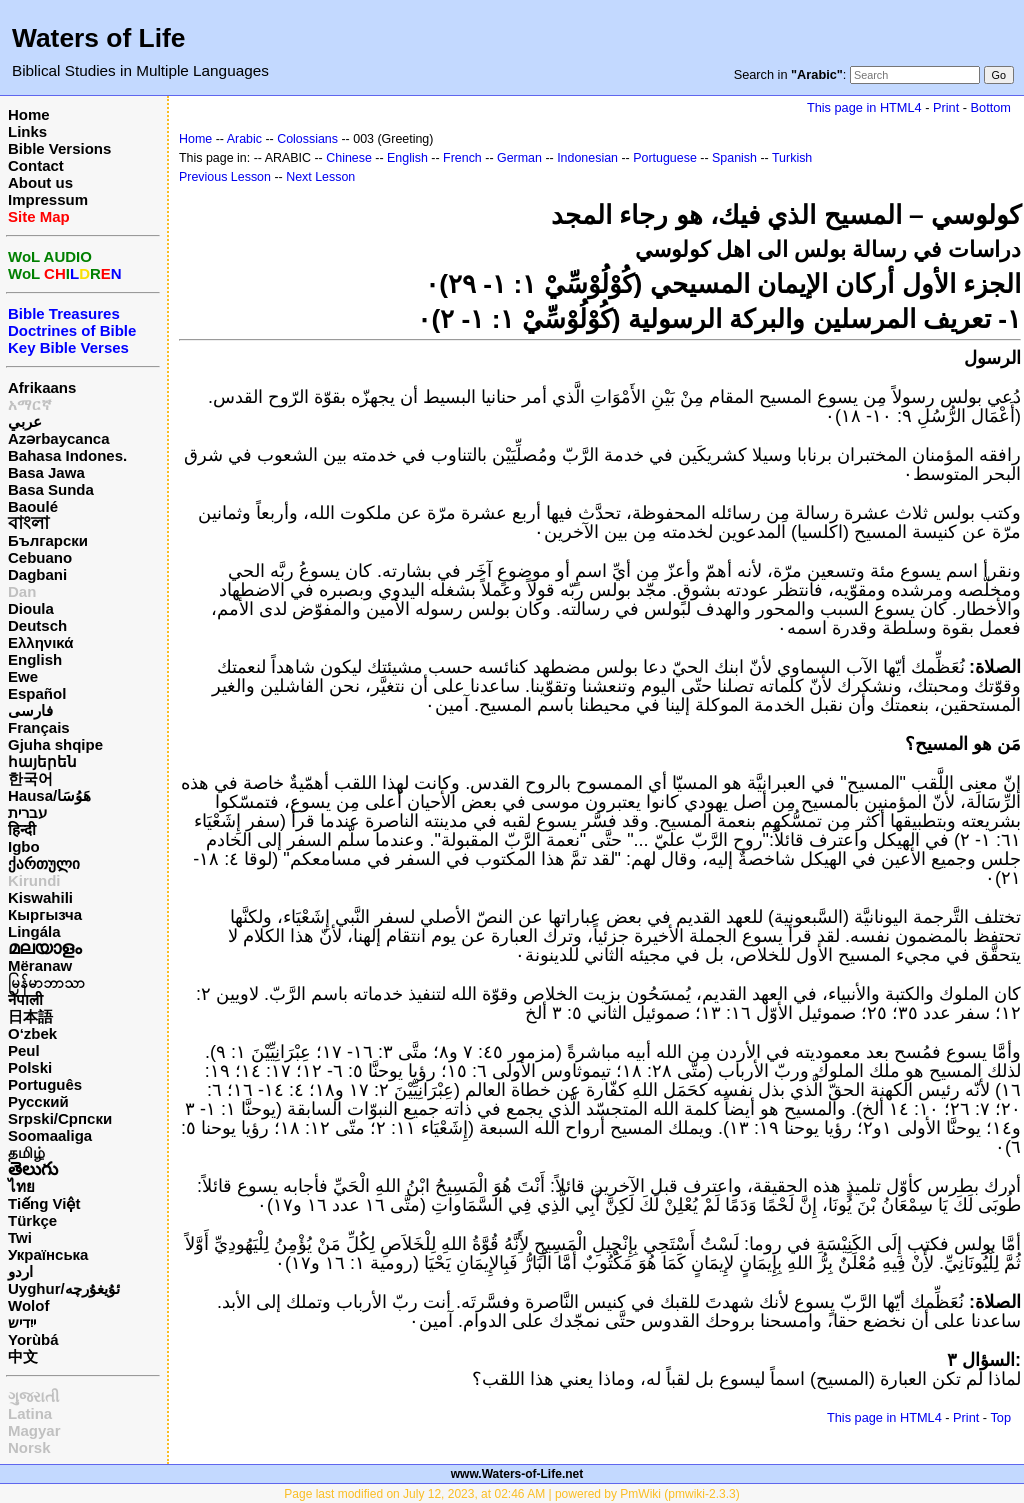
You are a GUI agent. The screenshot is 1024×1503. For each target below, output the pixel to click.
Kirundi (34, 880)
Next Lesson (320, 177)
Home (29, 114)
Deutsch (37, 625)
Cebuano (40, 557)
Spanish (734, 158)
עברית (27, 812)
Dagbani (37, 574)
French (462, 158)
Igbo (24, 846)
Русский (38, 1101)
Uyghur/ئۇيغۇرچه (64, 1288)
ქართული (44, 863)
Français (39, 727)
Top (1000, 1417)
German (519, 158)
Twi (20, 1237)
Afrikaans (42, 387)
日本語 (30, 1016)
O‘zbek (32, 1033)
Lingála (34, 931)
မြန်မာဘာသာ (46, 982)
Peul (24, 1050)
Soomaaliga (50, 1135)
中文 (23, 1356)
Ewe (23, 676)
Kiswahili (40, 897)
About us (40, 182)
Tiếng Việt (44, 1203)
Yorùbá (33, 1339)
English (35, 659)
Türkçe (32, 1220)
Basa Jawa (46, 472)
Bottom (991, 107)
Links (27, 131)
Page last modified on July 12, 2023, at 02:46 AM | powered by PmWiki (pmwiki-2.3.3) (511, 1494)
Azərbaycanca (59, 438)
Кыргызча (45, 914)
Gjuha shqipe (55, 744)
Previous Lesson (225, 177)
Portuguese (665, 158)
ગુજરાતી (33, 1396)
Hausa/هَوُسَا (49, 795)
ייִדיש (22, 1322)
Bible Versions (59, 148)
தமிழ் (26, 1152)
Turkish (792, 158)
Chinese (349, 158)
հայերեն (42, 761)
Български (48, 540)
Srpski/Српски (60, 1118)
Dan (22, 591)
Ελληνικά (40, 642)
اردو (20, 1271)
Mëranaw (40, 965)
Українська (48, 1254)
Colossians (307, 139)
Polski (30, 1067)
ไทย (21, 1186)
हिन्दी (22, 829)
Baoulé (33, 506)
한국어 (30, 778)
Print (946, 107)
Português (45, 1084)
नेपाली (25, 999)
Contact (36, 165)
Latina (30, 1413)
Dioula (31, 608)
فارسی (30, 710)
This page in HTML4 (864, 107)
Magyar (34, 1430)
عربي (25, 421)
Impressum (48, 199)
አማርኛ (30, 404)
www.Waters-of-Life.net (517, 1474)
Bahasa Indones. (67, 455)
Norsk (29, 1447)
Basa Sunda (51, 489)
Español (37, 693)
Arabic (244, 139)
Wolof (28, 1305)
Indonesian (587, 158)
